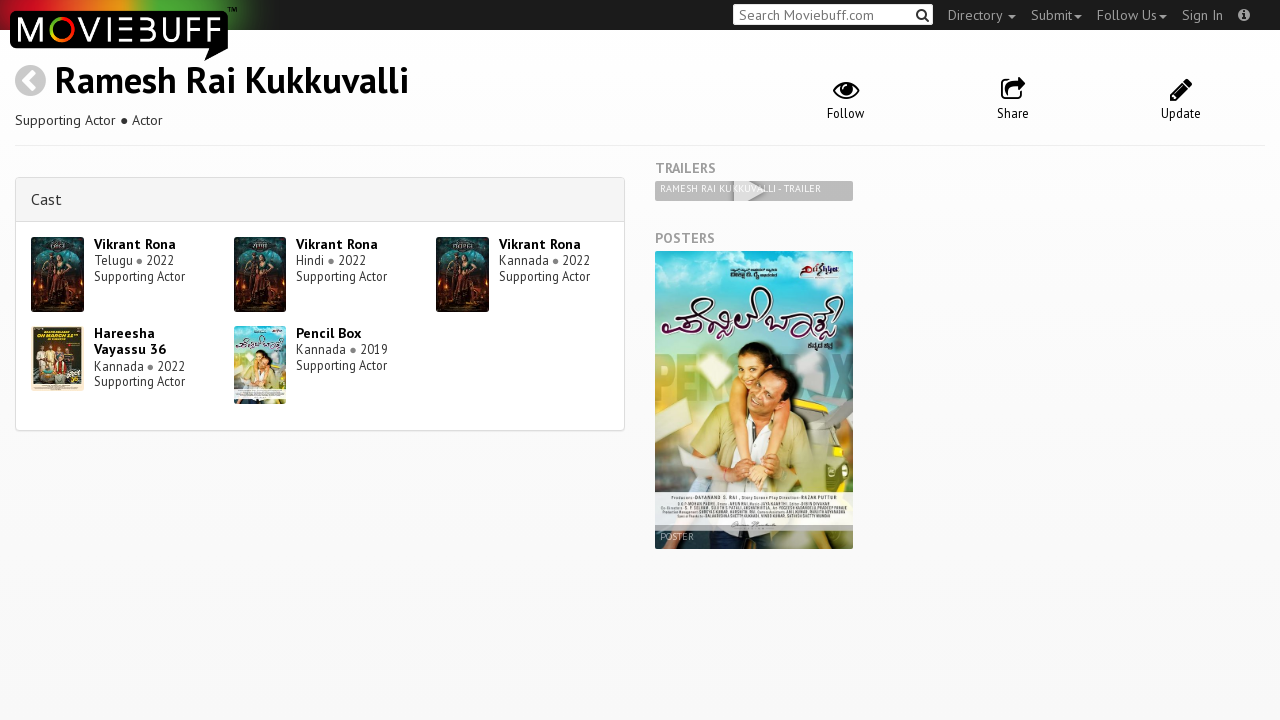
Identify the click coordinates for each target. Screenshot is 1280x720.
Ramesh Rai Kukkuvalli (232, 79)
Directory (982, 15)
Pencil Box (328, 333)
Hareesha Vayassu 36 (130, 341)
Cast (46, 199)
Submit (1056, 15)
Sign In (1202, 15)
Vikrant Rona (135, 244)
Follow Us (1132, 15)
